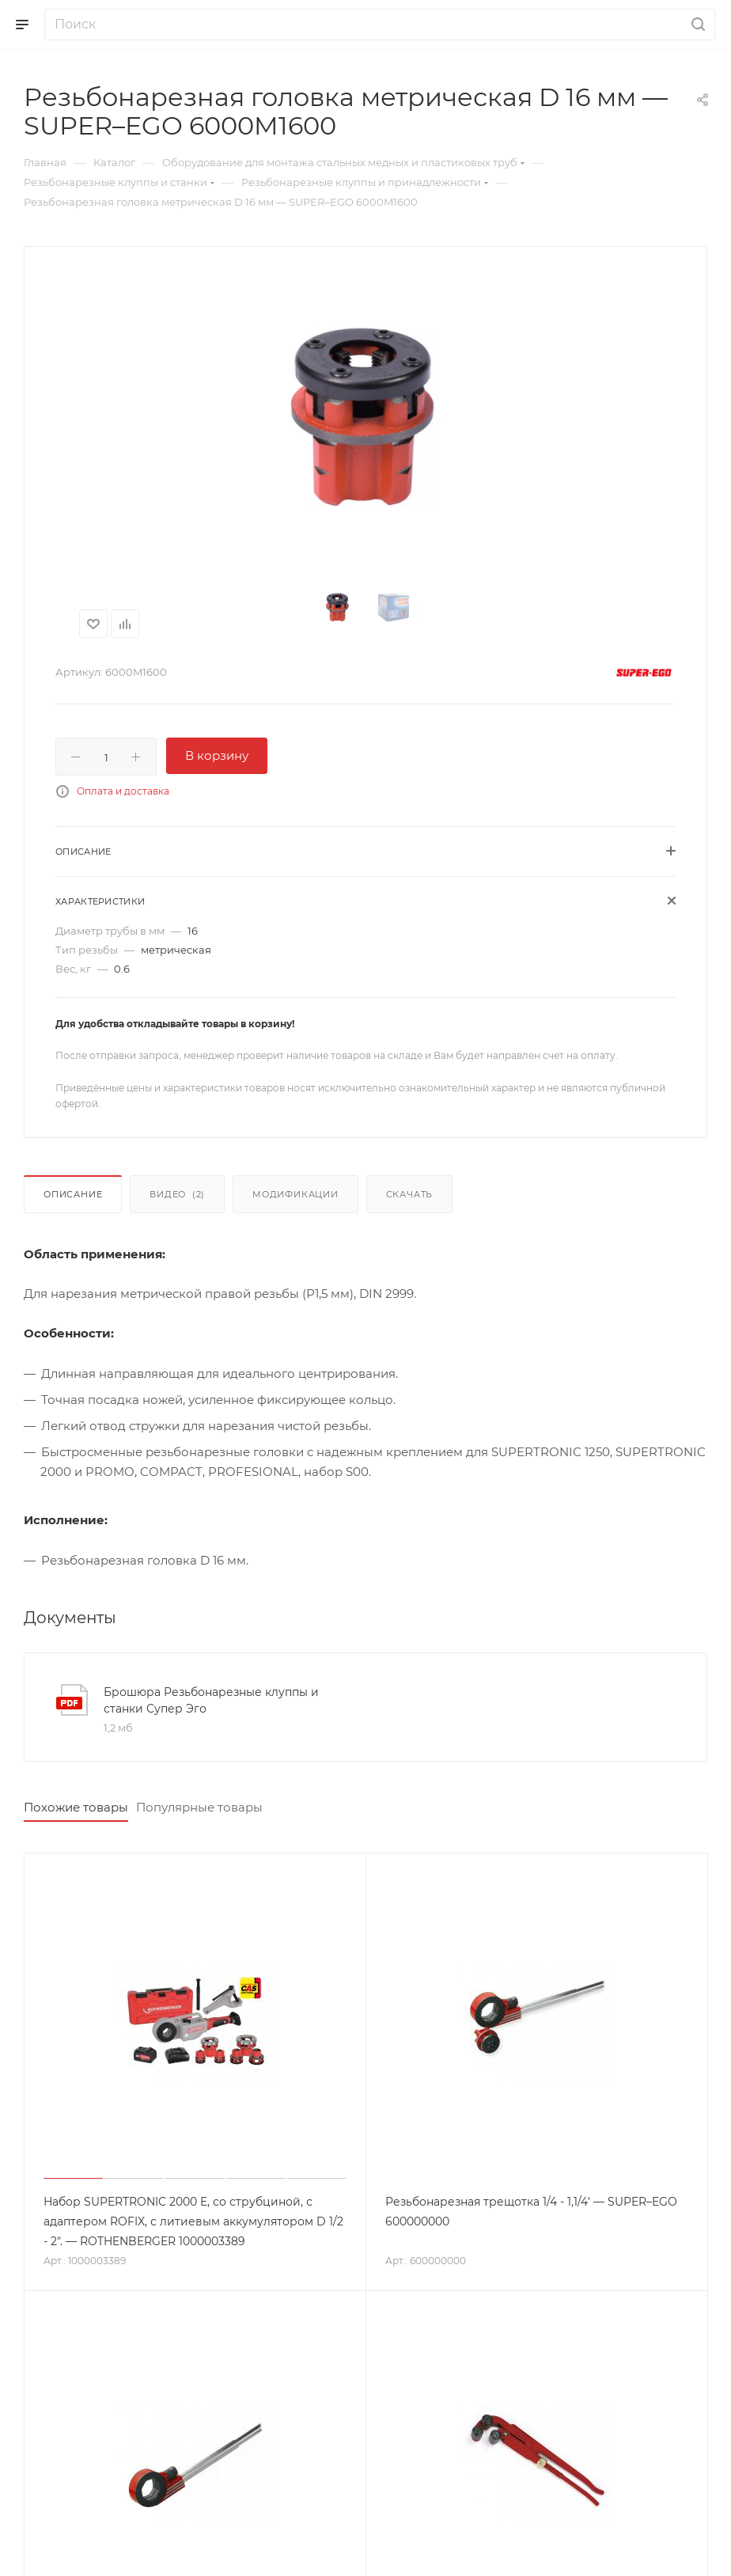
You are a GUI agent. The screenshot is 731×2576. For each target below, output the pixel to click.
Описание (73, 1194)
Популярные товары (199, 1807)
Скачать (410, 1194)
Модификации (295, 1194)
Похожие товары (76, 1807)
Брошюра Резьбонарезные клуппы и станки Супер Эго (211, 1700)
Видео (177, 1194)
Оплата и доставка (123, 791)
